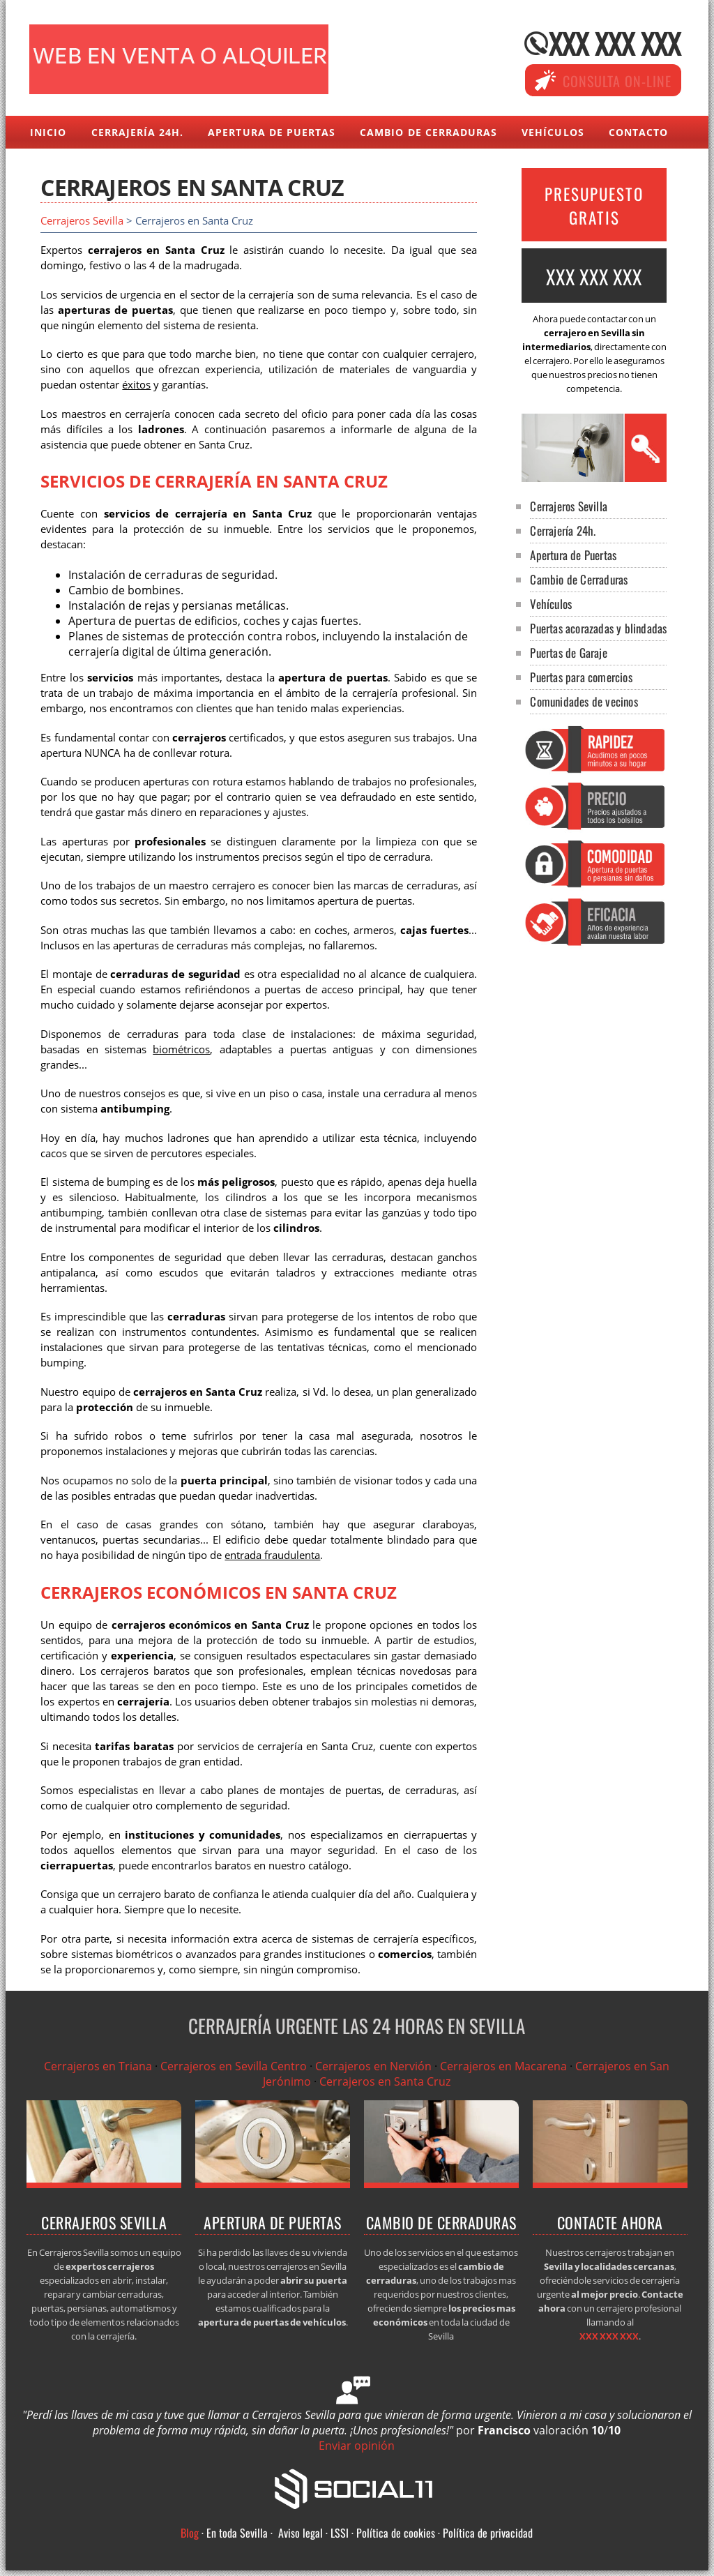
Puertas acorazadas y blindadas (598, 628)
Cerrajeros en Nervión (373, 2066)
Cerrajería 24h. (137, 132)
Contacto (638, 132)
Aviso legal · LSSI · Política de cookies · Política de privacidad (405, 2532)
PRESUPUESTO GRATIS (594, 205)
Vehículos (553, 132)
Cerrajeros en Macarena (503, 2066)
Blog (190, 2532)
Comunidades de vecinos (583, 701)
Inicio (48, 132)
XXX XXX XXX (615, 43)
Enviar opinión (357, 2445)
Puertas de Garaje (568, 652)
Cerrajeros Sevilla (81, 220)
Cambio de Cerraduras (428, 132)
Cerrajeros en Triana (98, 2066)
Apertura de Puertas (271, 132)
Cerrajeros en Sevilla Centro (233, 2066)
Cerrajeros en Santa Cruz (384, 2081)
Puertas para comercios (581, 677)
